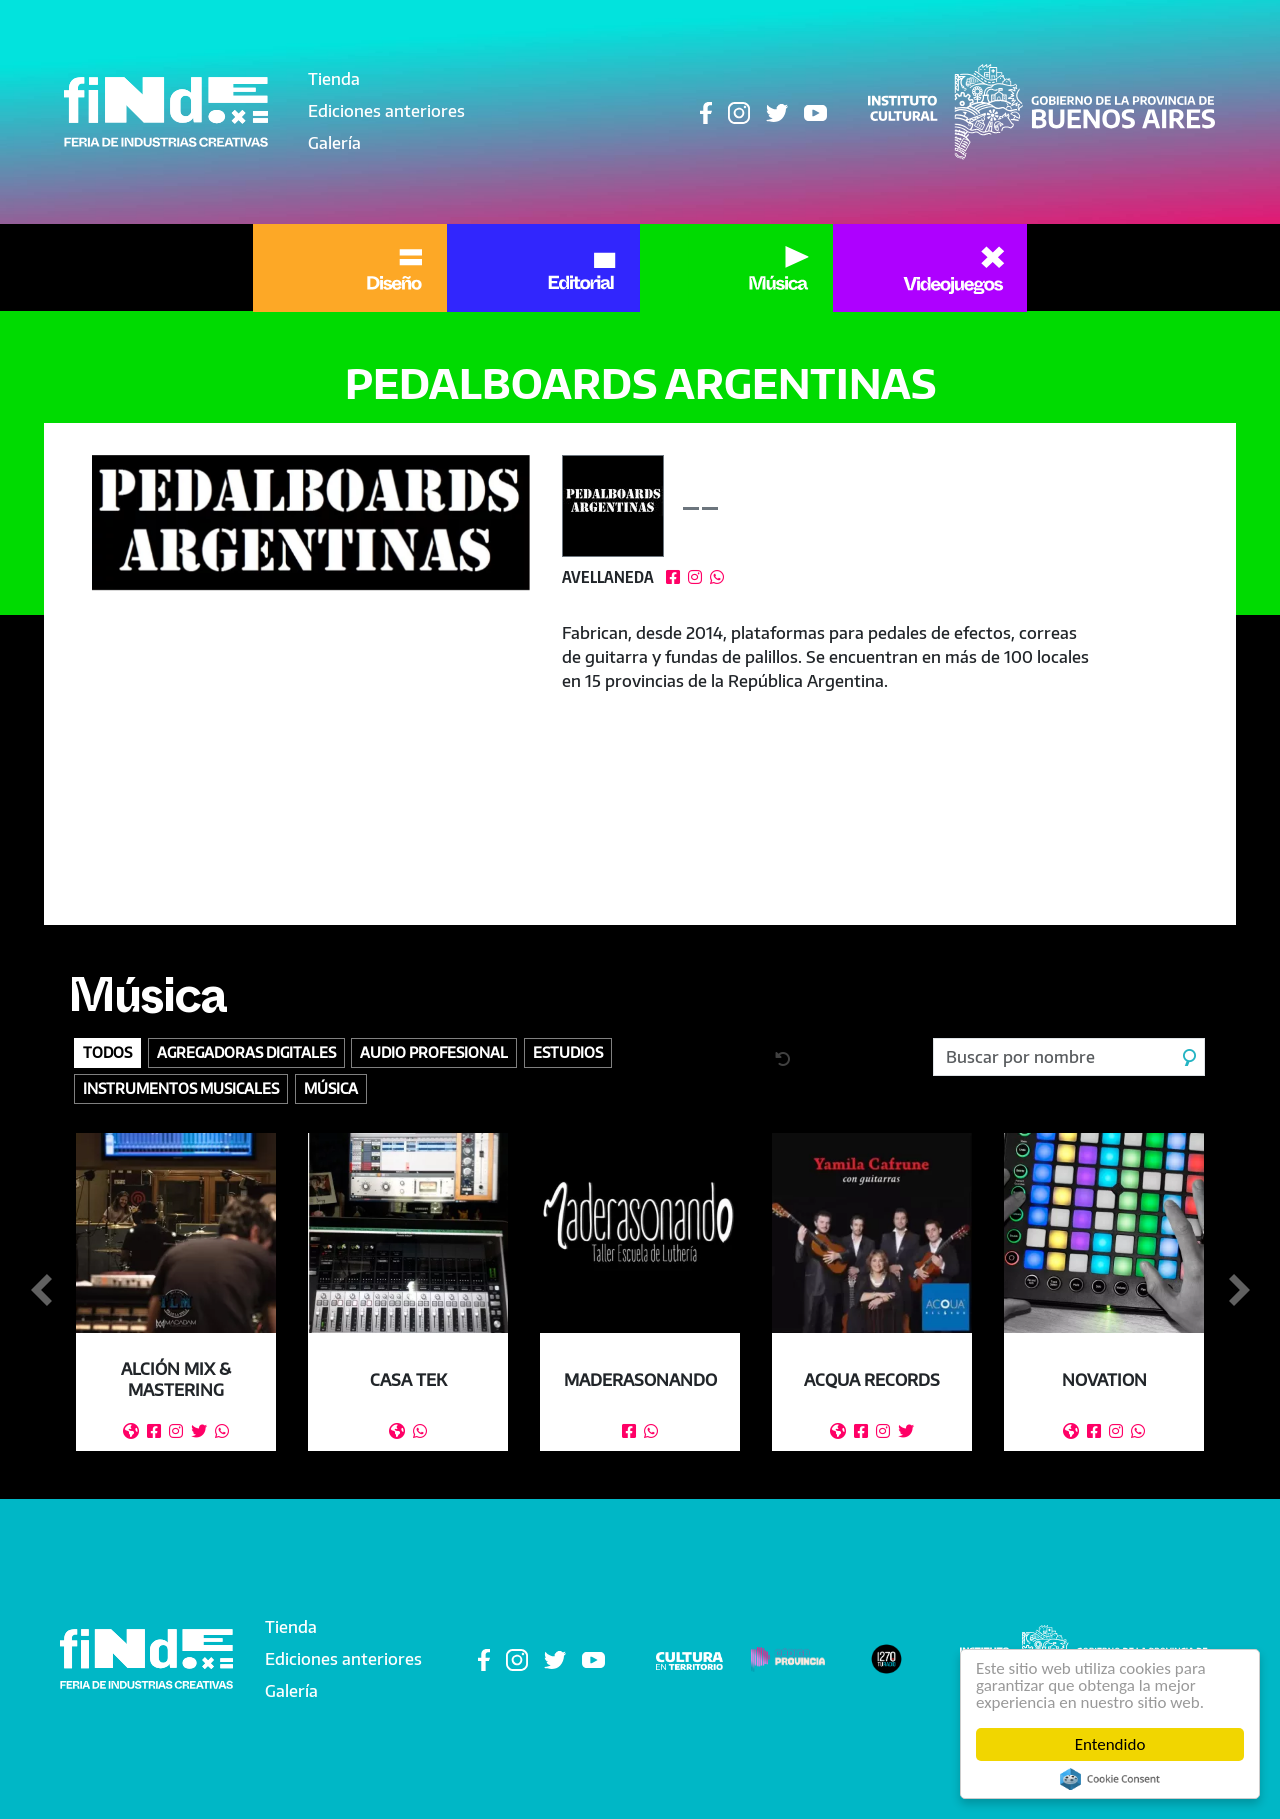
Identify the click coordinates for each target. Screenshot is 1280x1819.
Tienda (334, 79)
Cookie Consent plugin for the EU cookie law (1110, 1779)
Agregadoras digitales (246, 1052)
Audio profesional (434, 1052)
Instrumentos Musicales (181, 1088)
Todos (107, 1052)
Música (147, 1004)
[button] (311, 522)
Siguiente (1239, 1291)
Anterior (41, 1291)
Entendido (1110, 1744)
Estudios (568, 1052)
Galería (334, 143)
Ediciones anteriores (386, 111)
